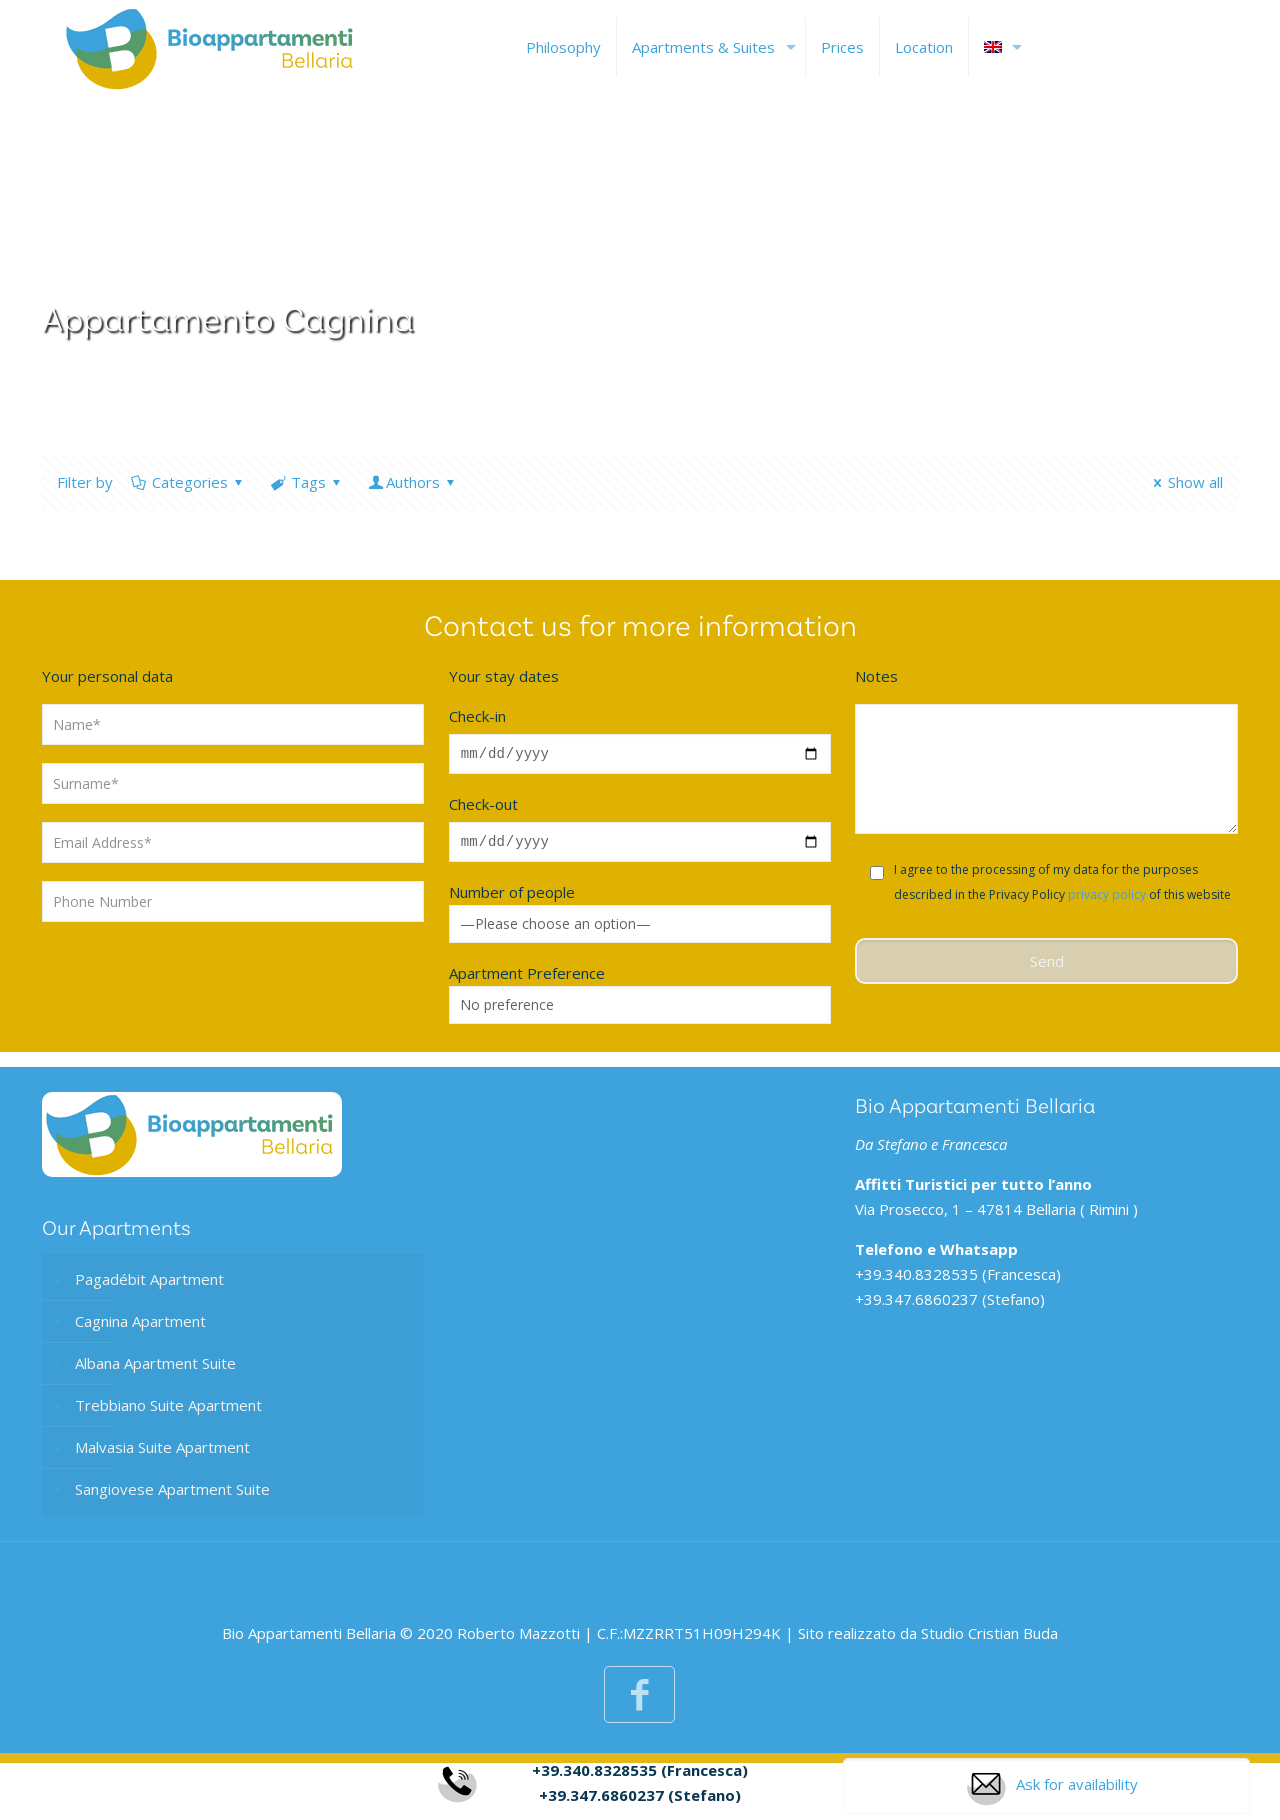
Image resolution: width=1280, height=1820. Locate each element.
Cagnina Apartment (140, 1327)
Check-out (483, 807)
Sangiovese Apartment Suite (172, 1495)
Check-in (477, 716)
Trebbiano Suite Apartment (168, 1411)
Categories (188, 482)
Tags (307, 482)
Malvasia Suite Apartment (162, 1453)
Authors (413, 482)
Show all (1185, 482)
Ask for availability (1052, 1792)
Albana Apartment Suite (155, 1369)
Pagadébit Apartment (149, 1285)
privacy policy (1107, 894)
